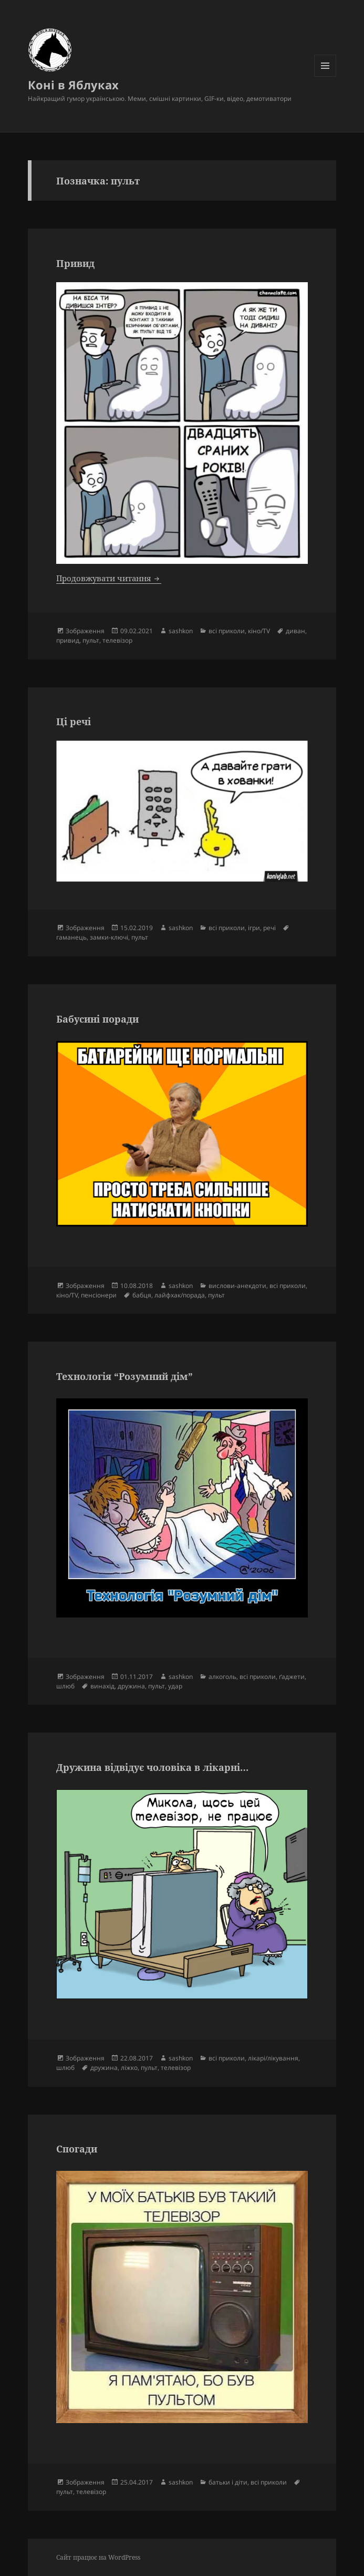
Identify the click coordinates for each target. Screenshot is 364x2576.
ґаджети (292, 1676)
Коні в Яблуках (73, 84)
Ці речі (73, 721)
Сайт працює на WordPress (98, 2557)
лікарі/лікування (273, 2058)
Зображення (85, 630)
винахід (102, 1686)
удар (175, 1686)
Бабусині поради (97, 1019)
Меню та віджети (325, 76)
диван (295, 630)
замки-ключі (109, 937)
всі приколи (227, 630)
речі (269, 927)
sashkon (181, 630)
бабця (141, 1295)
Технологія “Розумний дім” (124, 1376)
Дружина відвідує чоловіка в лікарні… (152, 1767)
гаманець (71, 937)
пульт (90, 640)
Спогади (76, 2148)
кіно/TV (259, 630)
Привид (75, 263)
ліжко (129, 2067)
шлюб (65, 1686)
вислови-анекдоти (237, 1285)
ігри (254, 927)
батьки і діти (228, 2482)
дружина (131, 1686)
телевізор (117, 640)
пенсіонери (99, 1295)
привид (67, 640)
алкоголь (222, 1676)
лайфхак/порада (179, 1295)
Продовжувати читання (108, 578)
